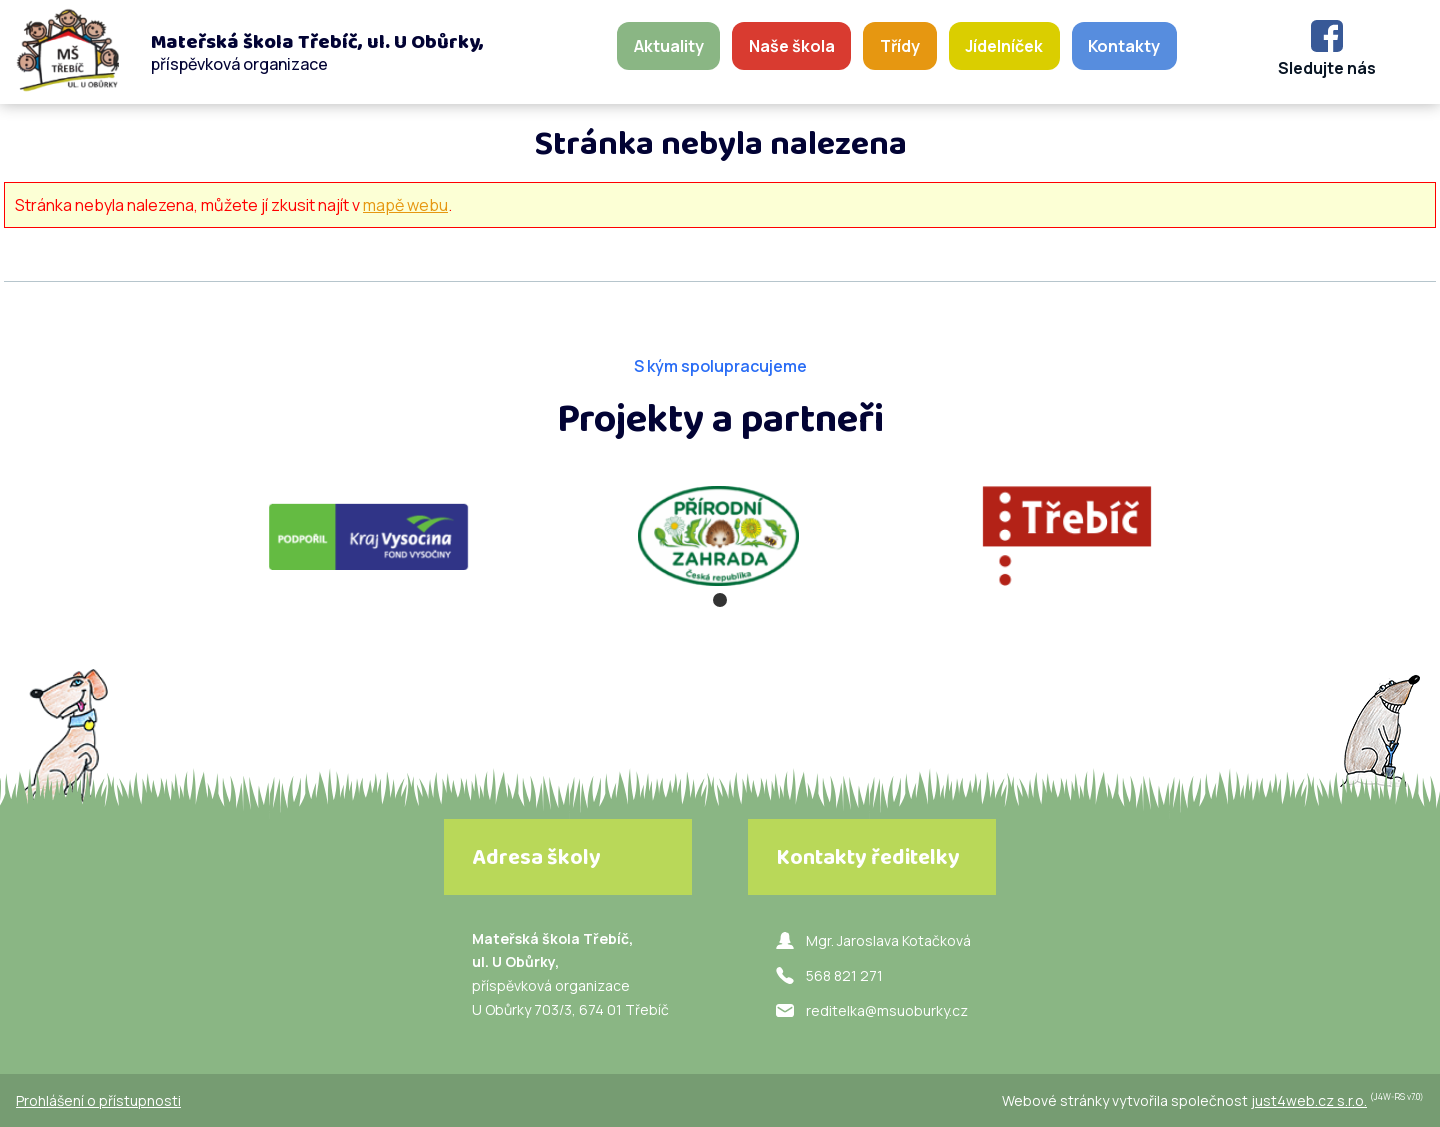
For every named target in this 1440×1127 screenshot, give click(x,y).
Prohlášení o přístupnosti (98, 1100)
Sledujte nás (1327, 68)
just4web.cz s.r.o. (1309, 1100)
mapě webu (405, 205)
